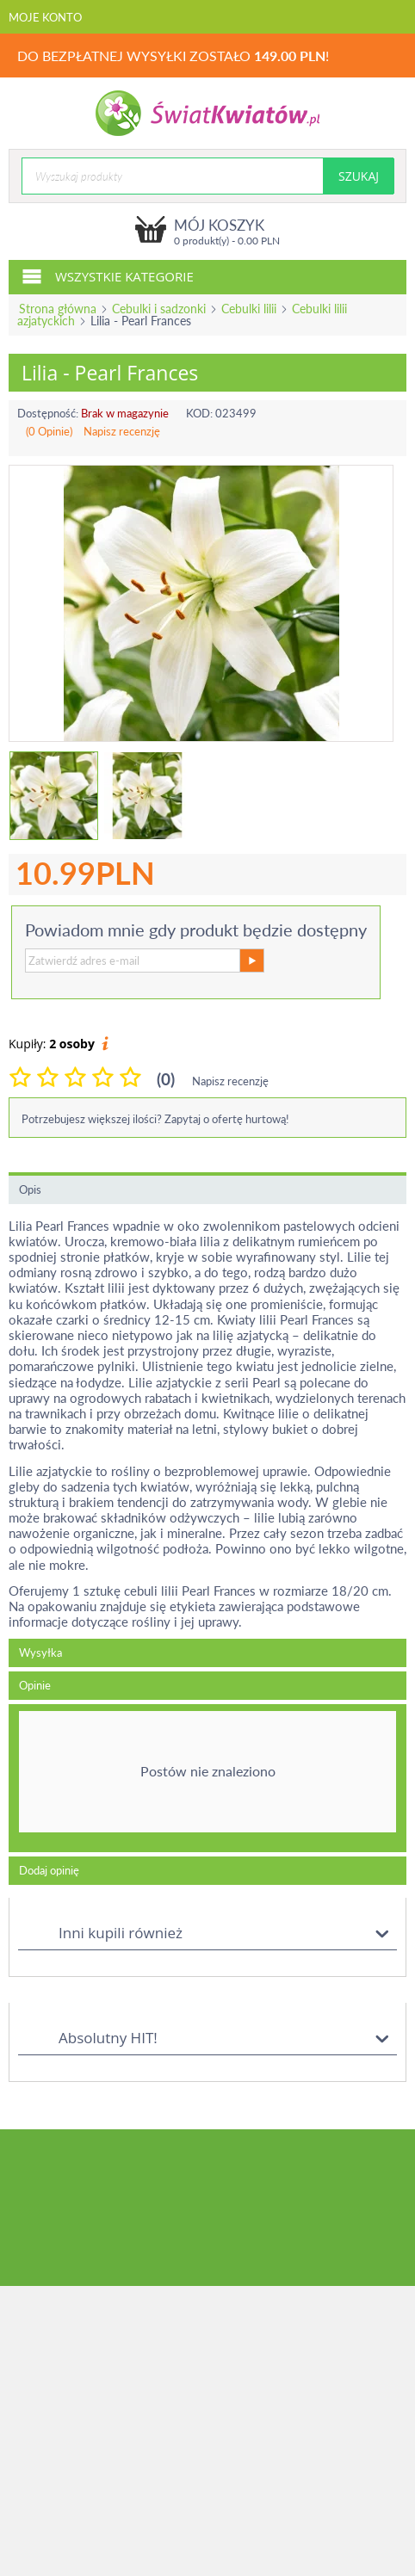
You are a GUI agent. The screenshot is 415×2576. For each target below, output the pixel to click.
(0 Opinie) (49, 431)
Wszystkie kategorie (108, 275)
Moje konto (45, 17)
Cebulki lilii (248, 308)
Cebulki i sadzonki (159, 308)
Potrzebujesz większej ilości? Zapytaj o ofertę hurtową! (155, 1119)
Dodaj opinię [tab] (49, 1870)
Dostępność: (47, 413)
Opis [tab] (30, 1189)
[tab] (207, 1778)
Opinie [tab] (35, 1685)
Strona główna (57, 308)
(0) (166, 1079)
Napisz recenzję (122, 431)
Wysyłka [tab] (40, 1652)
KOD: (199, 413)
